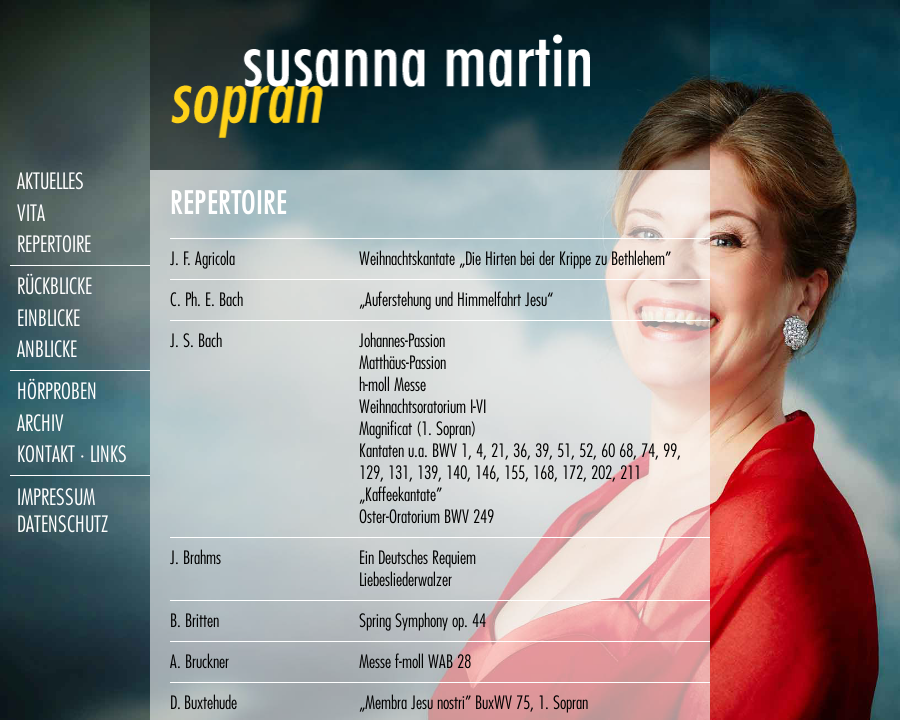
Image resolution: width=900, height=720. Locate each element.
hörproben (57, 391)
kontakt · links (72, 454)
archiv (40, 423)
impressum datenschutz (62, 511)
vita (31, 213)
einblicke (48, 318)
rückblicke (54, 286)
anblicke (47, 349)
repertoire (54, 244)
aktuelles (50, 181)
